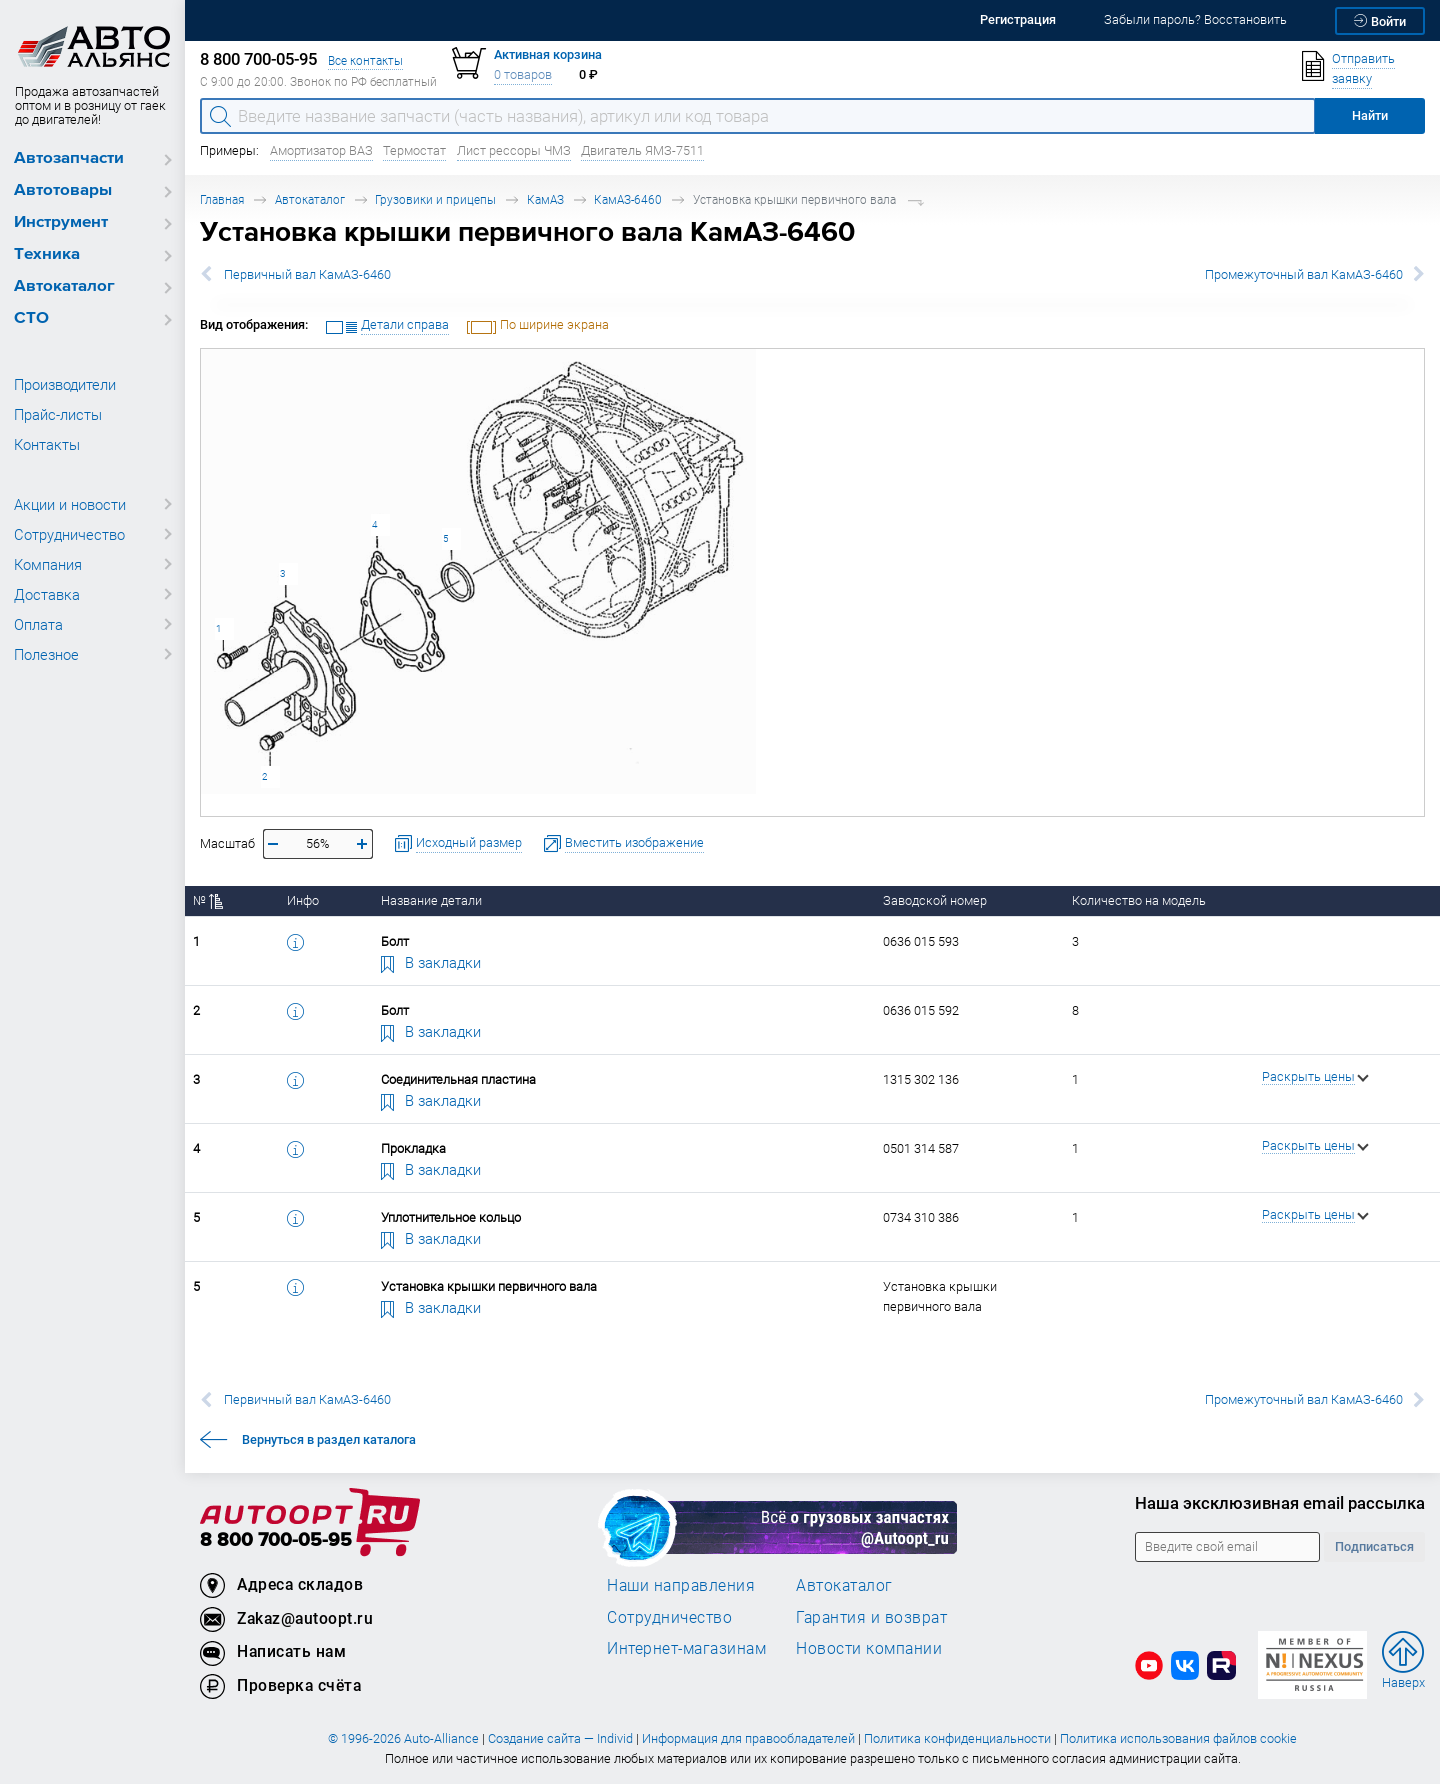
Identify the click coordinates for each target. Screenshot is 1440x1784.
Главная (222, 199)
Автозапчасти (69, 158)
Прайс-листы (58, 414)
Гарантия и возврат (871, 1617)
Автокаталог (64, 286)
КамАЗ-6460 (628, 199)
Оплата (38, 624)
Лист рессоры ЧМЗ (514, 150)
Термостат (414, 150)
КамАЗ (545, 199)
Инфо (303, 900)
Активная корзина (548, 54)
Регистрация (1018, 19)
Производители (65, 384)
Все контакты (365, 60)
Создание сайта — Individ (560, 1738)
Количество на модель (1139, 900)
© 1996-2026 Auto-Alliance (403, 1738)
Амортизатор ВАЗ (321, 150)
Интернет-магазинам (686, 1648)
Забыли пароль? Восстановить (1195, 19)
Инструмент (61, 222)
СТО (31, 318)
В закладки (431, 962)
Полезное (46, 654)
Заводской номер (935, 900)
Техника (47, 254)
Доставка (47, 594)
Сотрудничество (69, 534)
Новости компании (869, 1648)
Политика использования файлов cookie (1178, 1738)
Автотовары (63, 190)
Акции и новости (70, 504)
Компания (48, 564)
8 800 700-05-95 (276, 1540)
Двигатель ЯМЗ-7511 (642, 150)
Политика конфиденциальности (957, 1738)
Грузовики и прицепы (435, 199)
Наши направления (681, 1585)
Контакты (47, 444)
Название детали (431, 900)
